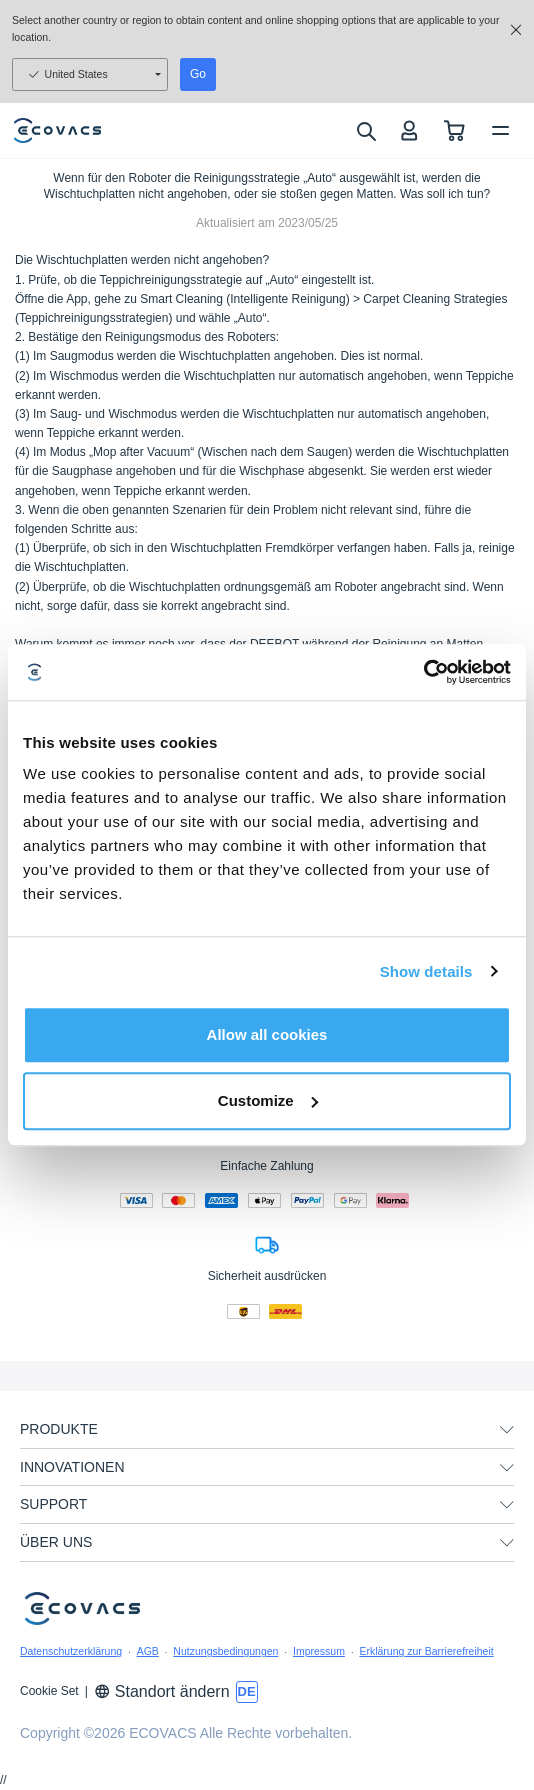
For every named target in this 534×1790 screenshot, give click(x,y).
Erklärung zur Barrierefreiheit (426, 1651)
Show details (426, 971)
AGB (148, 1651)
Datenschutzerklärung (71, 1651)
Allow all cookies (267, 1034)
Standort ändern (162, 1691)
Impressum (319, 1651)
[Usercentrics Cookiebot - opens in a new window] (423, 672)
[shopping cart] (454, 130)
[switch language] (247, 1692)
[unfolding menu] (507, 1430)
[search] (365, 131)
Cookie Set (49, 1691)
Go (198, 74)
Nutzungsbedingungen (225, 1651)
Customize (268, 1100)
